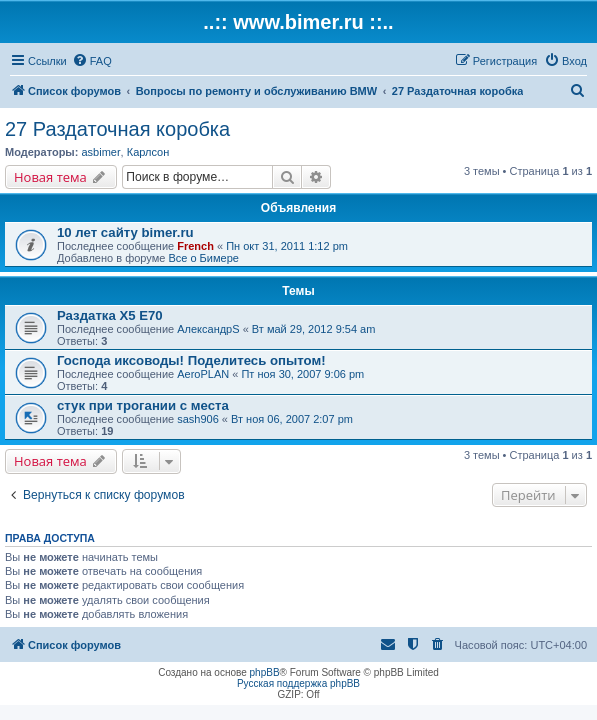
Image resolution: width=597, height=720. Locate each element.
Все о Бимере (203, 258)
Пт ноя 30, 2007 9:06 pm (302, 374)
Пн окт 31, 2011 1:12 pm (287, 246)
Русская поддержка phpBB (298, 683)
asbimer (100, 152)
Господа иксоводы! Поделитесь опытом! (191, 360)
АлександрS (208, 329)
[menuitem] (92, 61)
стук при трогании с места (143, 405)
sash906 (198, 419)
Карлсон (148, 152)
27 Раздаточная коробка (117, 129)
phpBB (265, 672)
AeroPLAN (203, 374)
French (195, 246)
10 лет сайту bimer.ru (125, 232)
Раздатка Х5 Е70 (110, 315)
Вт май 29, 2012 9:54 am (314, 329)
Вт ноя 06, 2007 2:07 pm (292, 419)
